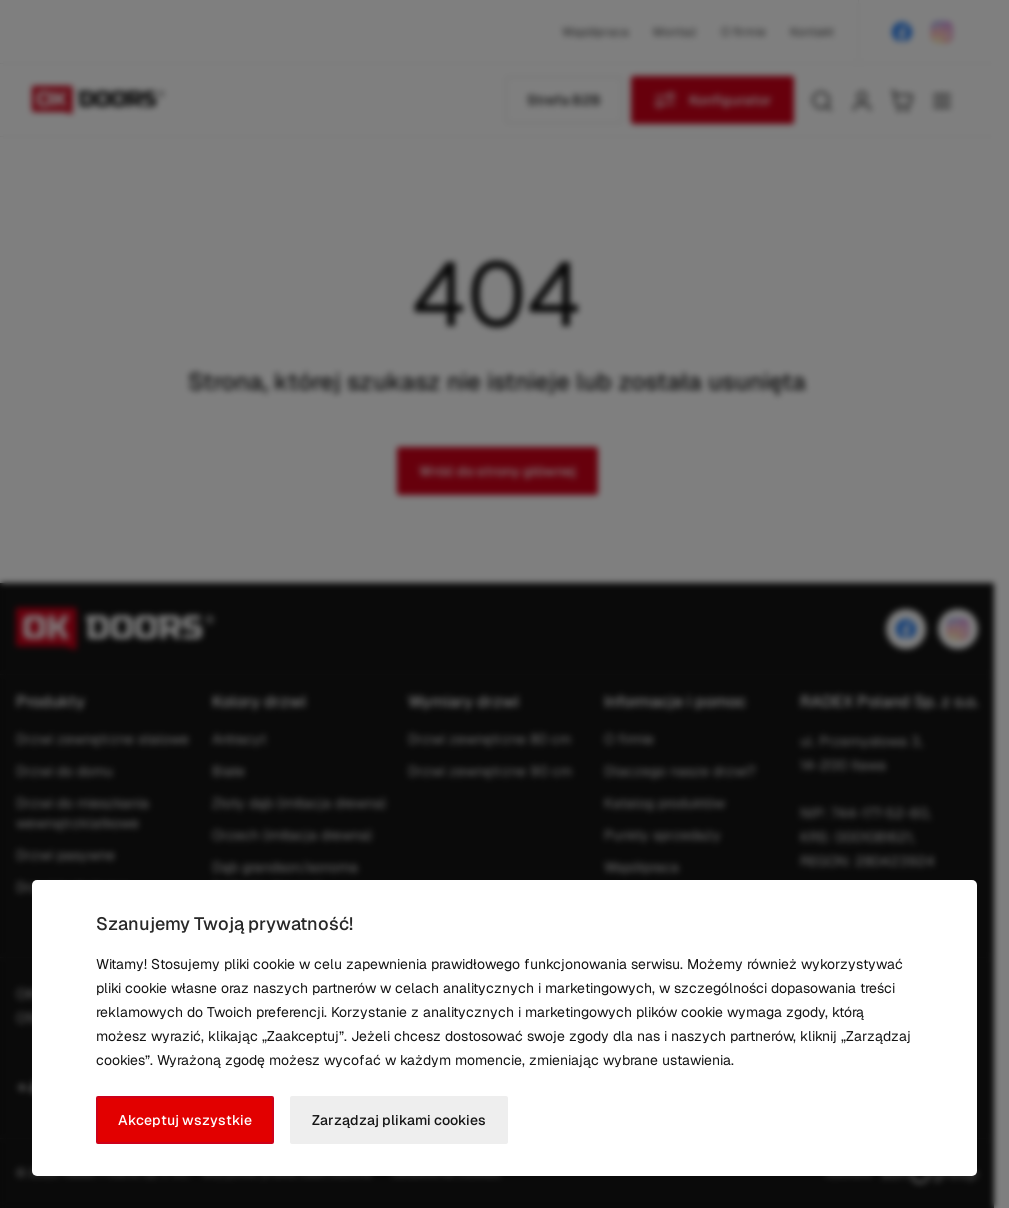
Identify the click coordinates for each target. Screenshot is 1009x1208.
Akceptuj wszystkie (185, 1120)
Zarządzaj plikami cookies (399, 1120)
